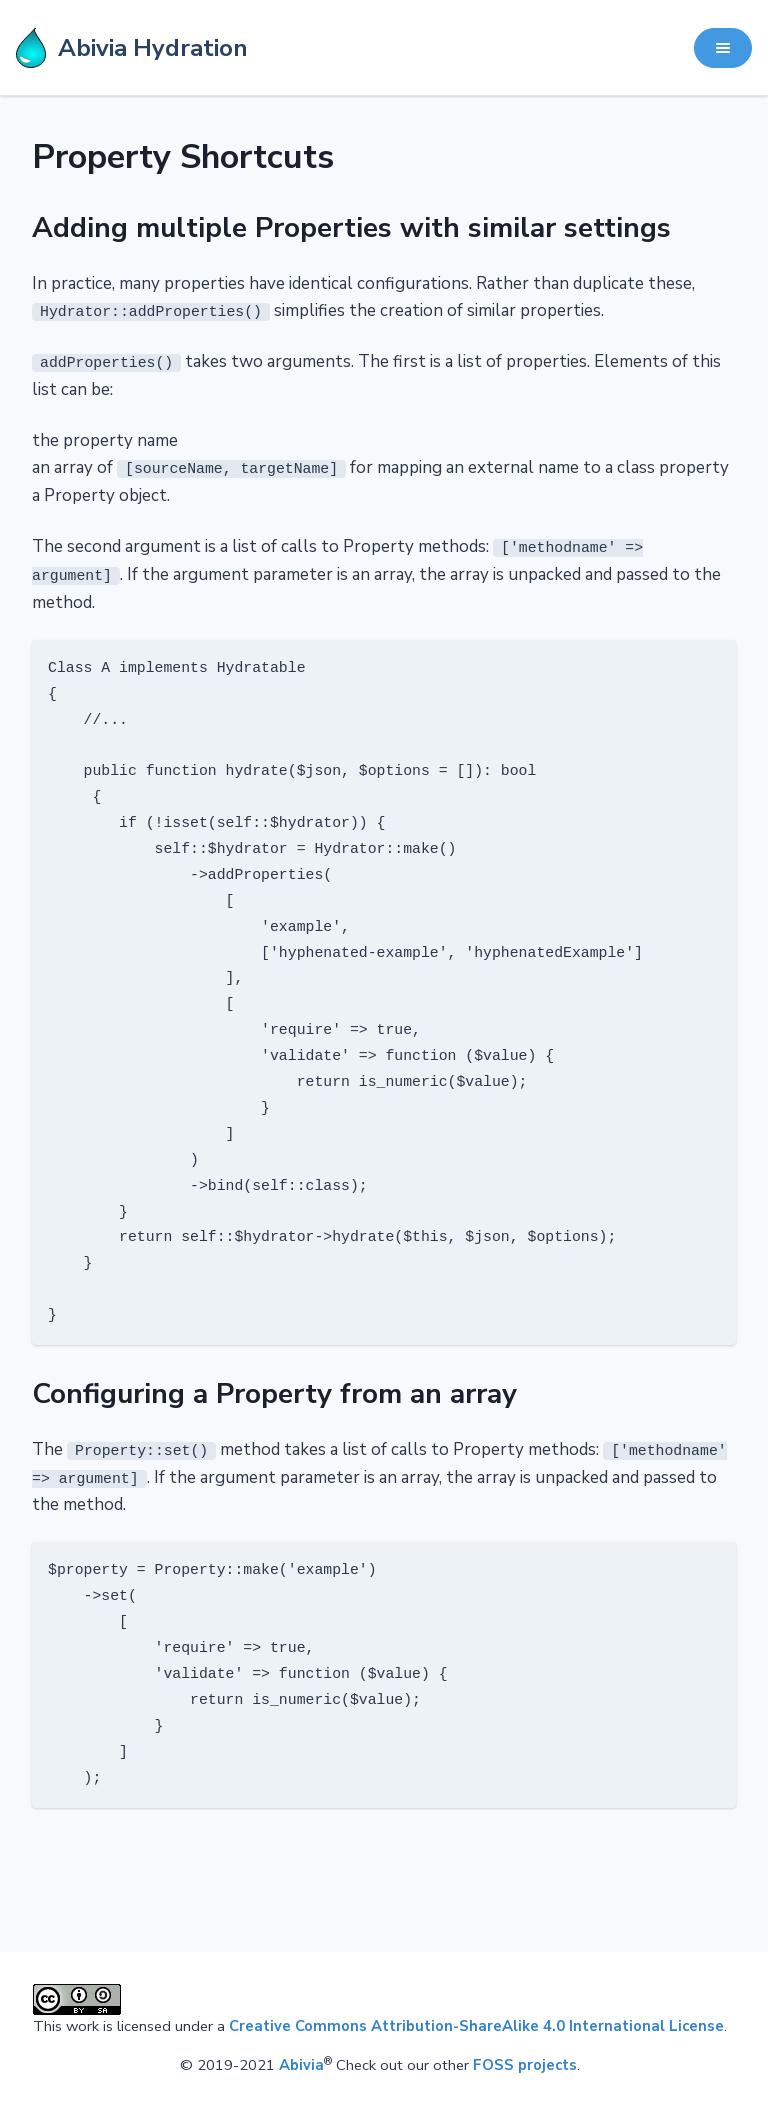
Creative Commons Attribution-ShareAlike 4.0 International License (476, 2022)
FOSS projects (525, 2062)
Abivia (301, 2062)
